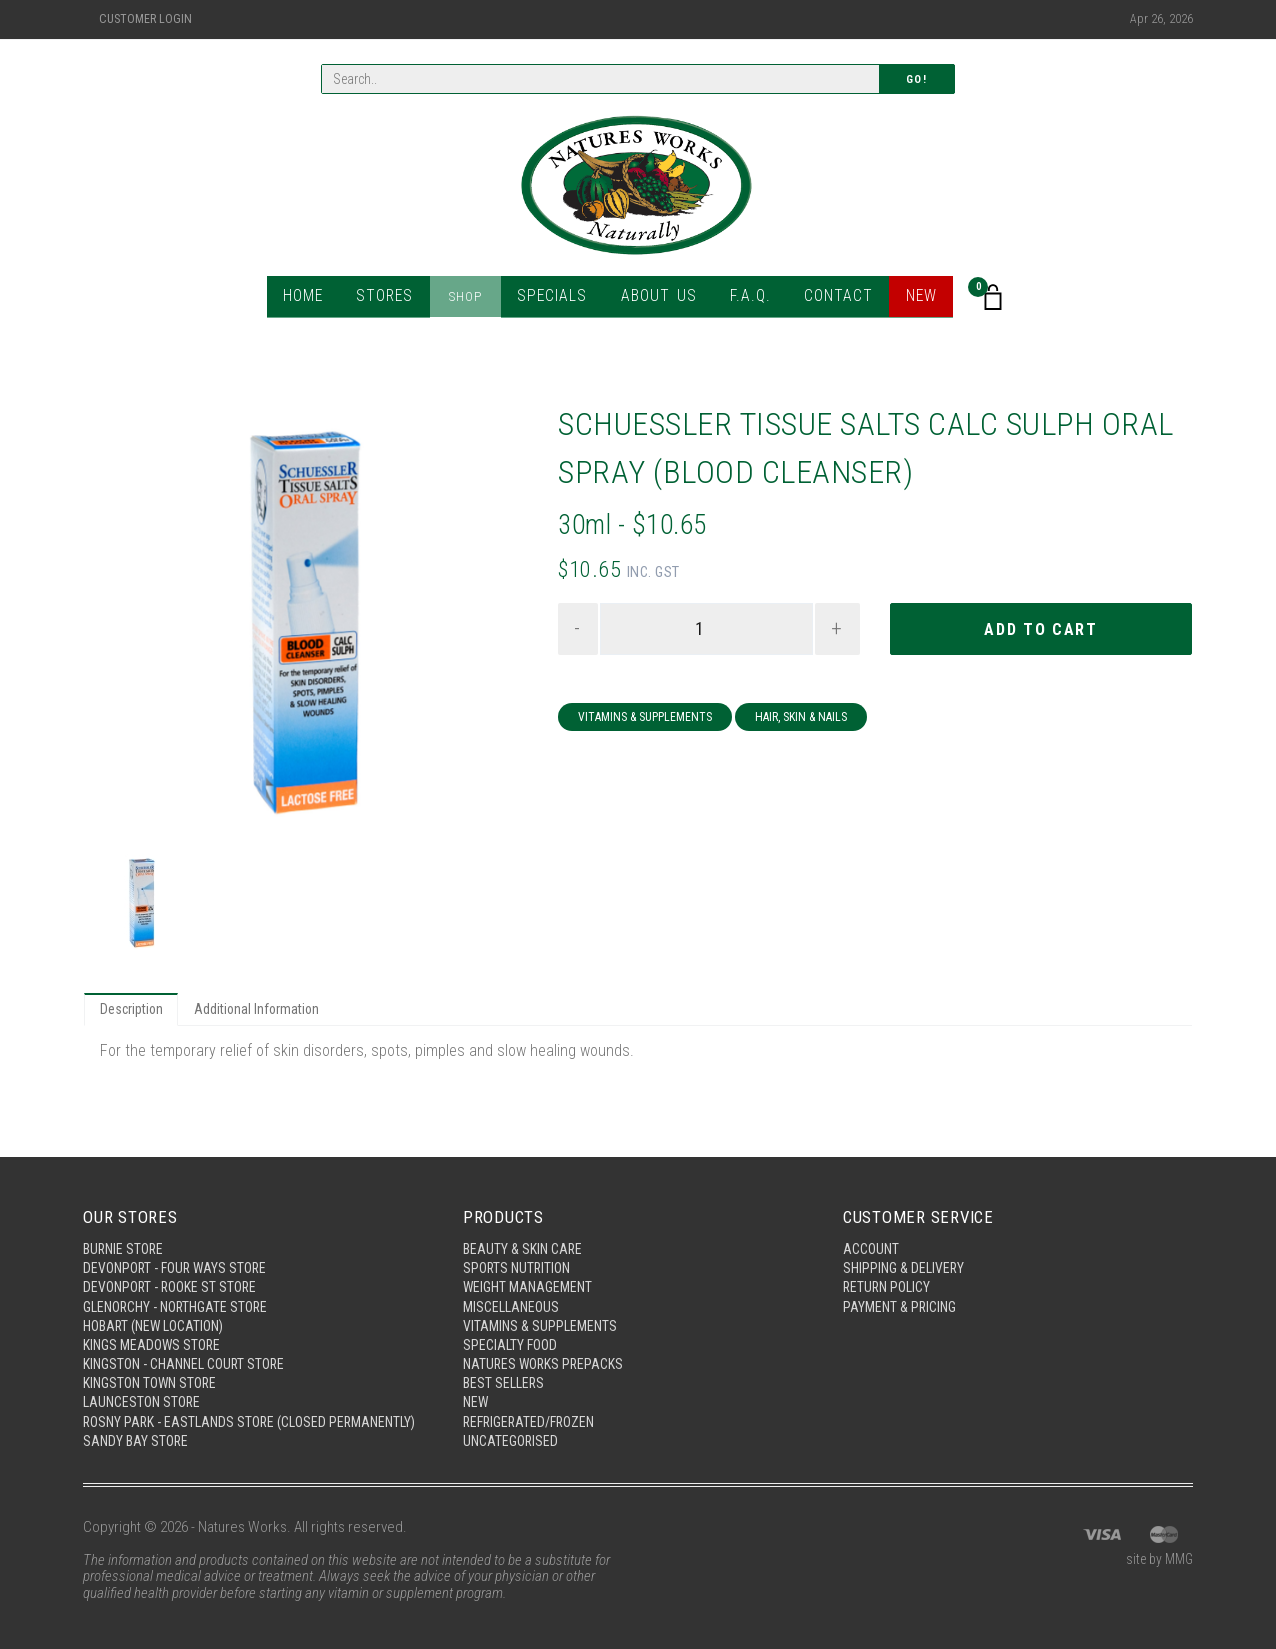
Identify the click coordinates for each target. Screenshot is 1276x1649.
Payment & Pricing (903, 1281)
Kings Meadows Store (155, 1322)
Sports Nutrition (519, 1240)
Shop (473, 299)
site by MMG (1156, 1561)
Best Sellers (505, 1363)
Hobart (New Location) (159, 1301)
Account (873, 1219)
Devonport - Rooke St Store (175, 1260)
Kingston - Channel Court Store (191, 1342)
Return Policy (889, 1260)
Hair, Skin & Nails (801, 720)
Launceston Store (145, 1383)
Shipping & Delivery (906, 1240)
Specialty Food (512, 1322)
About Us (656, 299)
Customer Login (145, 19)
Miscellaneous (514, 1281)
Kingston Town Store (154, 1363)
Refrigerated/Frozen (534, 1404)
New (910, 299)
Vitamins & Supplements (645, 720)
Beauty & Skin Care (525, 1219)
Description (134, 1011)
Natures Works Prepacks (547, 1342)
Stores (395, 299)
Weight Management (531, 1260)
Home (315, 299)
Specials (557, 299)
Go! (917, 80)
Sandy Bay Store (137, 1441)
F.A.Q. (743, 299)
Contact (828, 299)
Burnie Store (125, 1219)
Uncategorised (513, 1424)
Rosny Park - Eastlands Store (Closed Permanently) (211, 1412)
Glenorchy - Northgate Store (182, 1281)
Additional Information (266, 1011)
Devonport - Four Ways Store (180, 1240)
